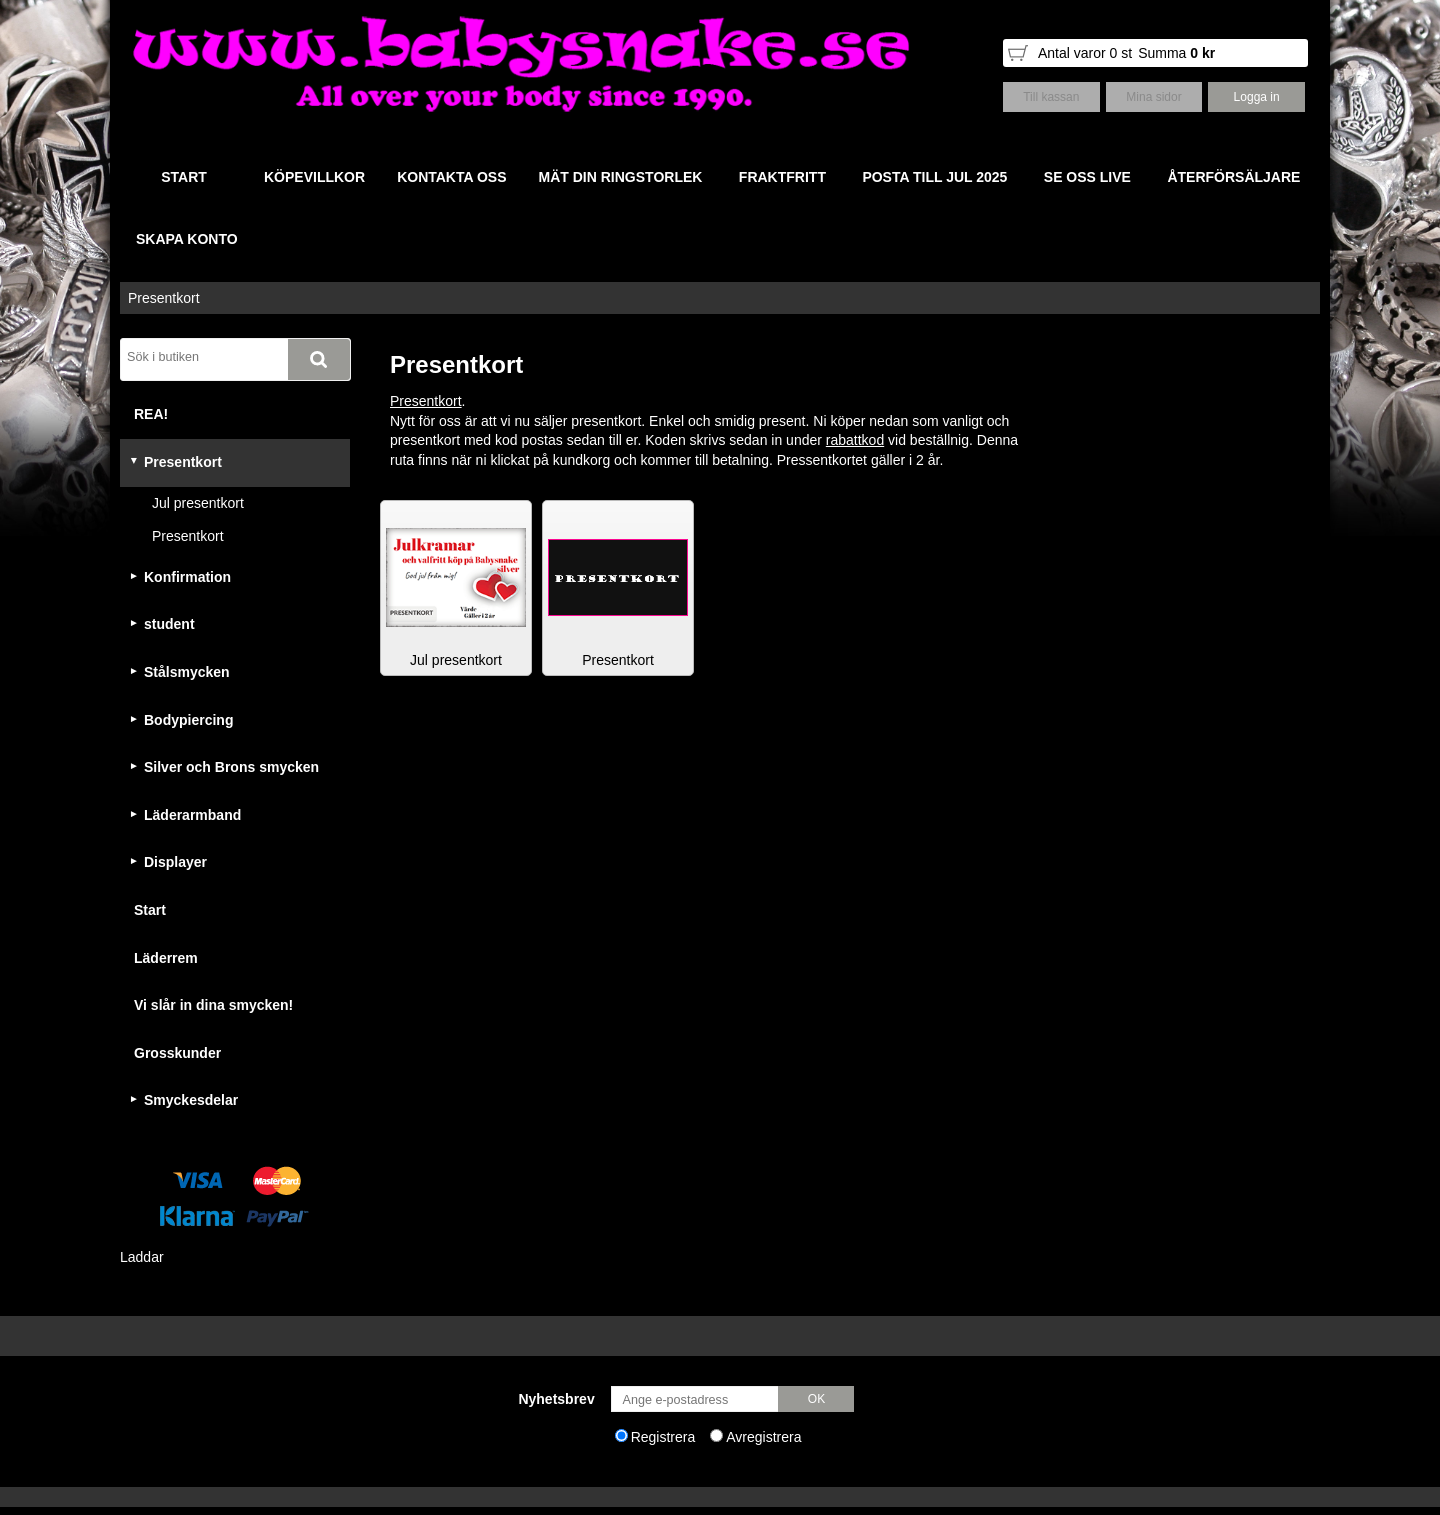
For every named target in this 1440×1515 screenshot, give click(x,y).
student (169, 624)
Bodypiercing (188, 720)
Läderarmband (192, 815)
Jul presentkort (198, 503)
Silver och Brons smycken (231, 767)
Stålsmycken (187, 672)
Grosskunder (177, 1053)
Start (150, 910)
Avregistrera (763, 1437)
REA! (151, 414)
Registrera (663, 1437)
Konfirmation (187, 577)
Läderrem (166, 958)
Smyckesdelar (191, 1100)
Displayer (175, 862)
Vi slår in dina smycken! (213, 1005)
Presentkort (164, 298)
